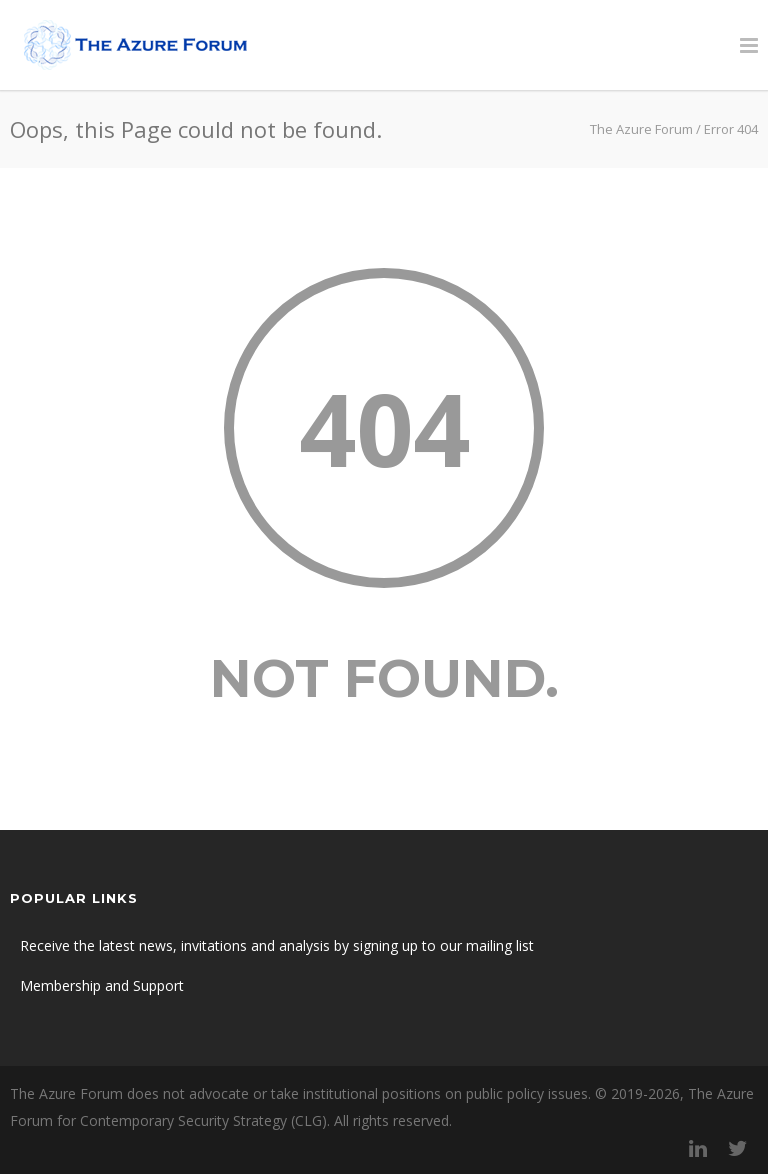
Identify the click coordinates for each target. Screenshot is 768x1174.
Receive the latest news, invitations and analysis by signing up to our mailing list (277, 945)
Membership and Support (102, 985)
